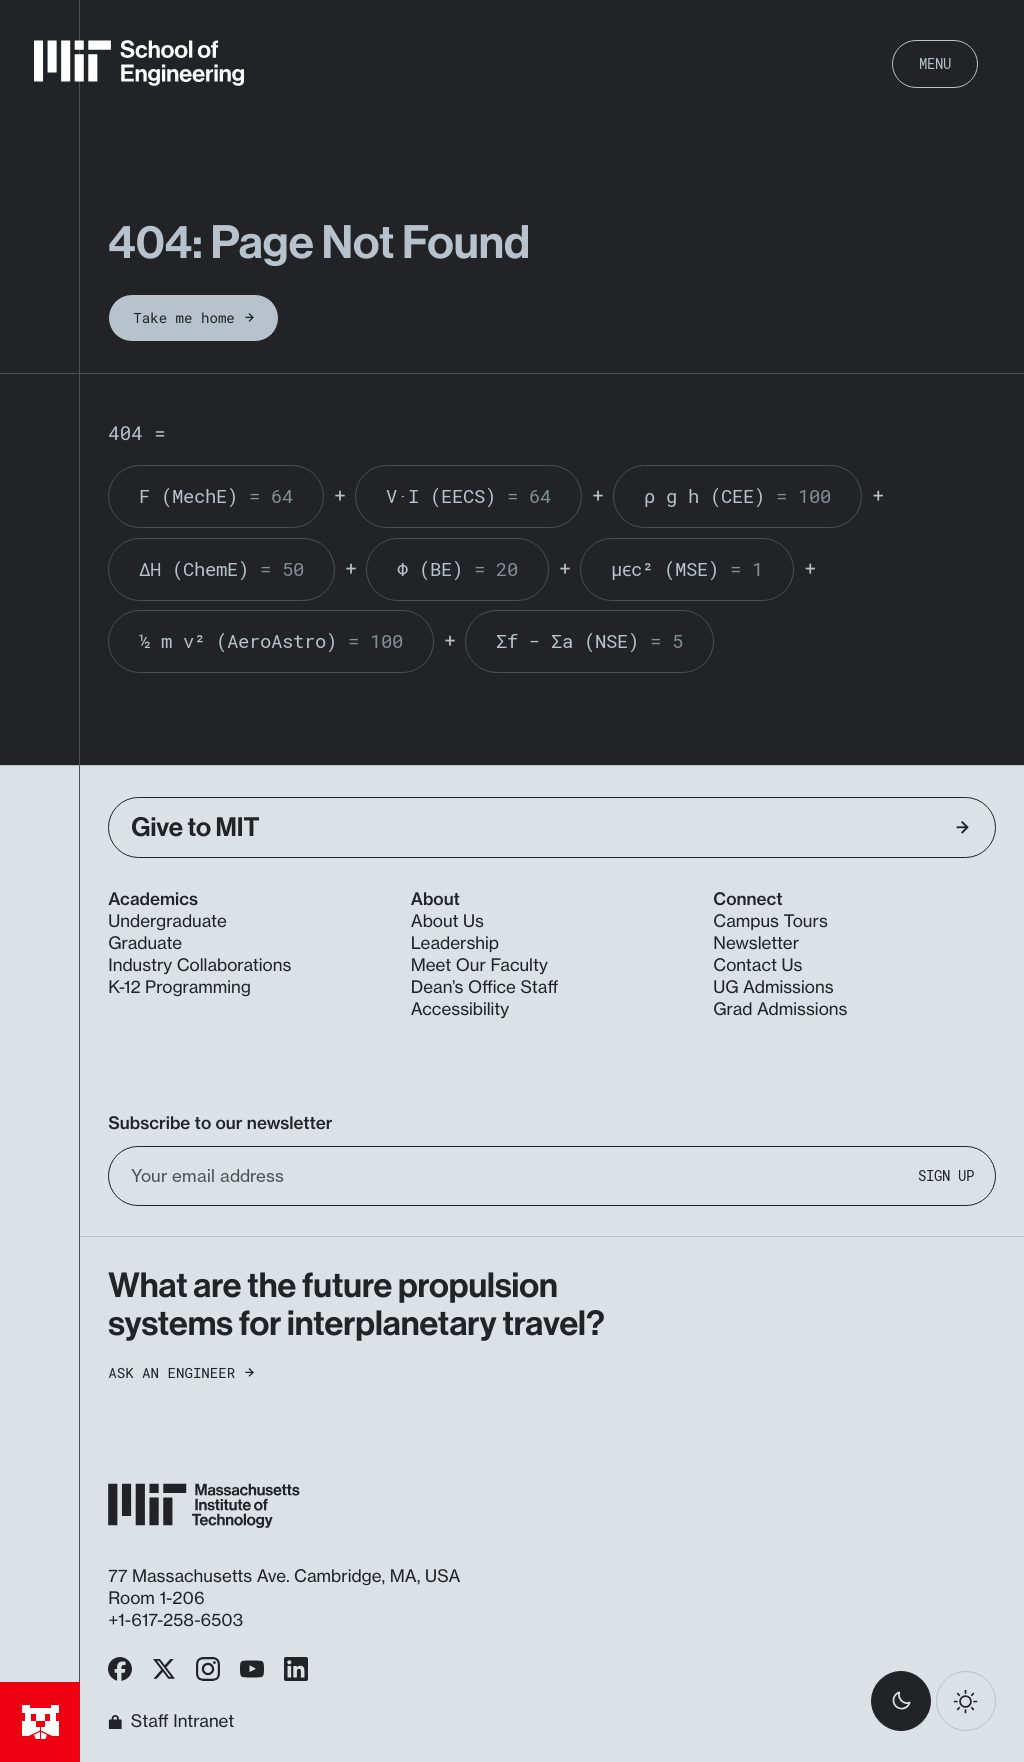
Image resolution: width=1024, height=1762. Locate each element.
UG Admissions (773, 987)
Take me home (193, 317)
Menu (935, 63)
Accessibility (460, 1009)
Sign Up (946, 1176)
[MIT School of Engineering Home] (139, 63)
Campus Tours (770, 921)
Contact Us (757, 965)
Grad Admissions (780, 1009)
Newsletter (756, 943)
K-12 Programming (179, 987)
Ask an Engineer (181, 1373)
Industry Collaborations (199, 965)
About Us (447, 921)
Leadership (455, 943)
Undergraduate (167, 921)
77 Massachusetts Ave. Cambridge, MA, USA (286, 1576)
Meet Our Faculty (479, 965)
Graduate (145, 943)
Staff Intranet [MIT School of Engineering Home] (171, 1722)
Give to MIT (550, 827)
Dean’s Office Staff (485, 987)
